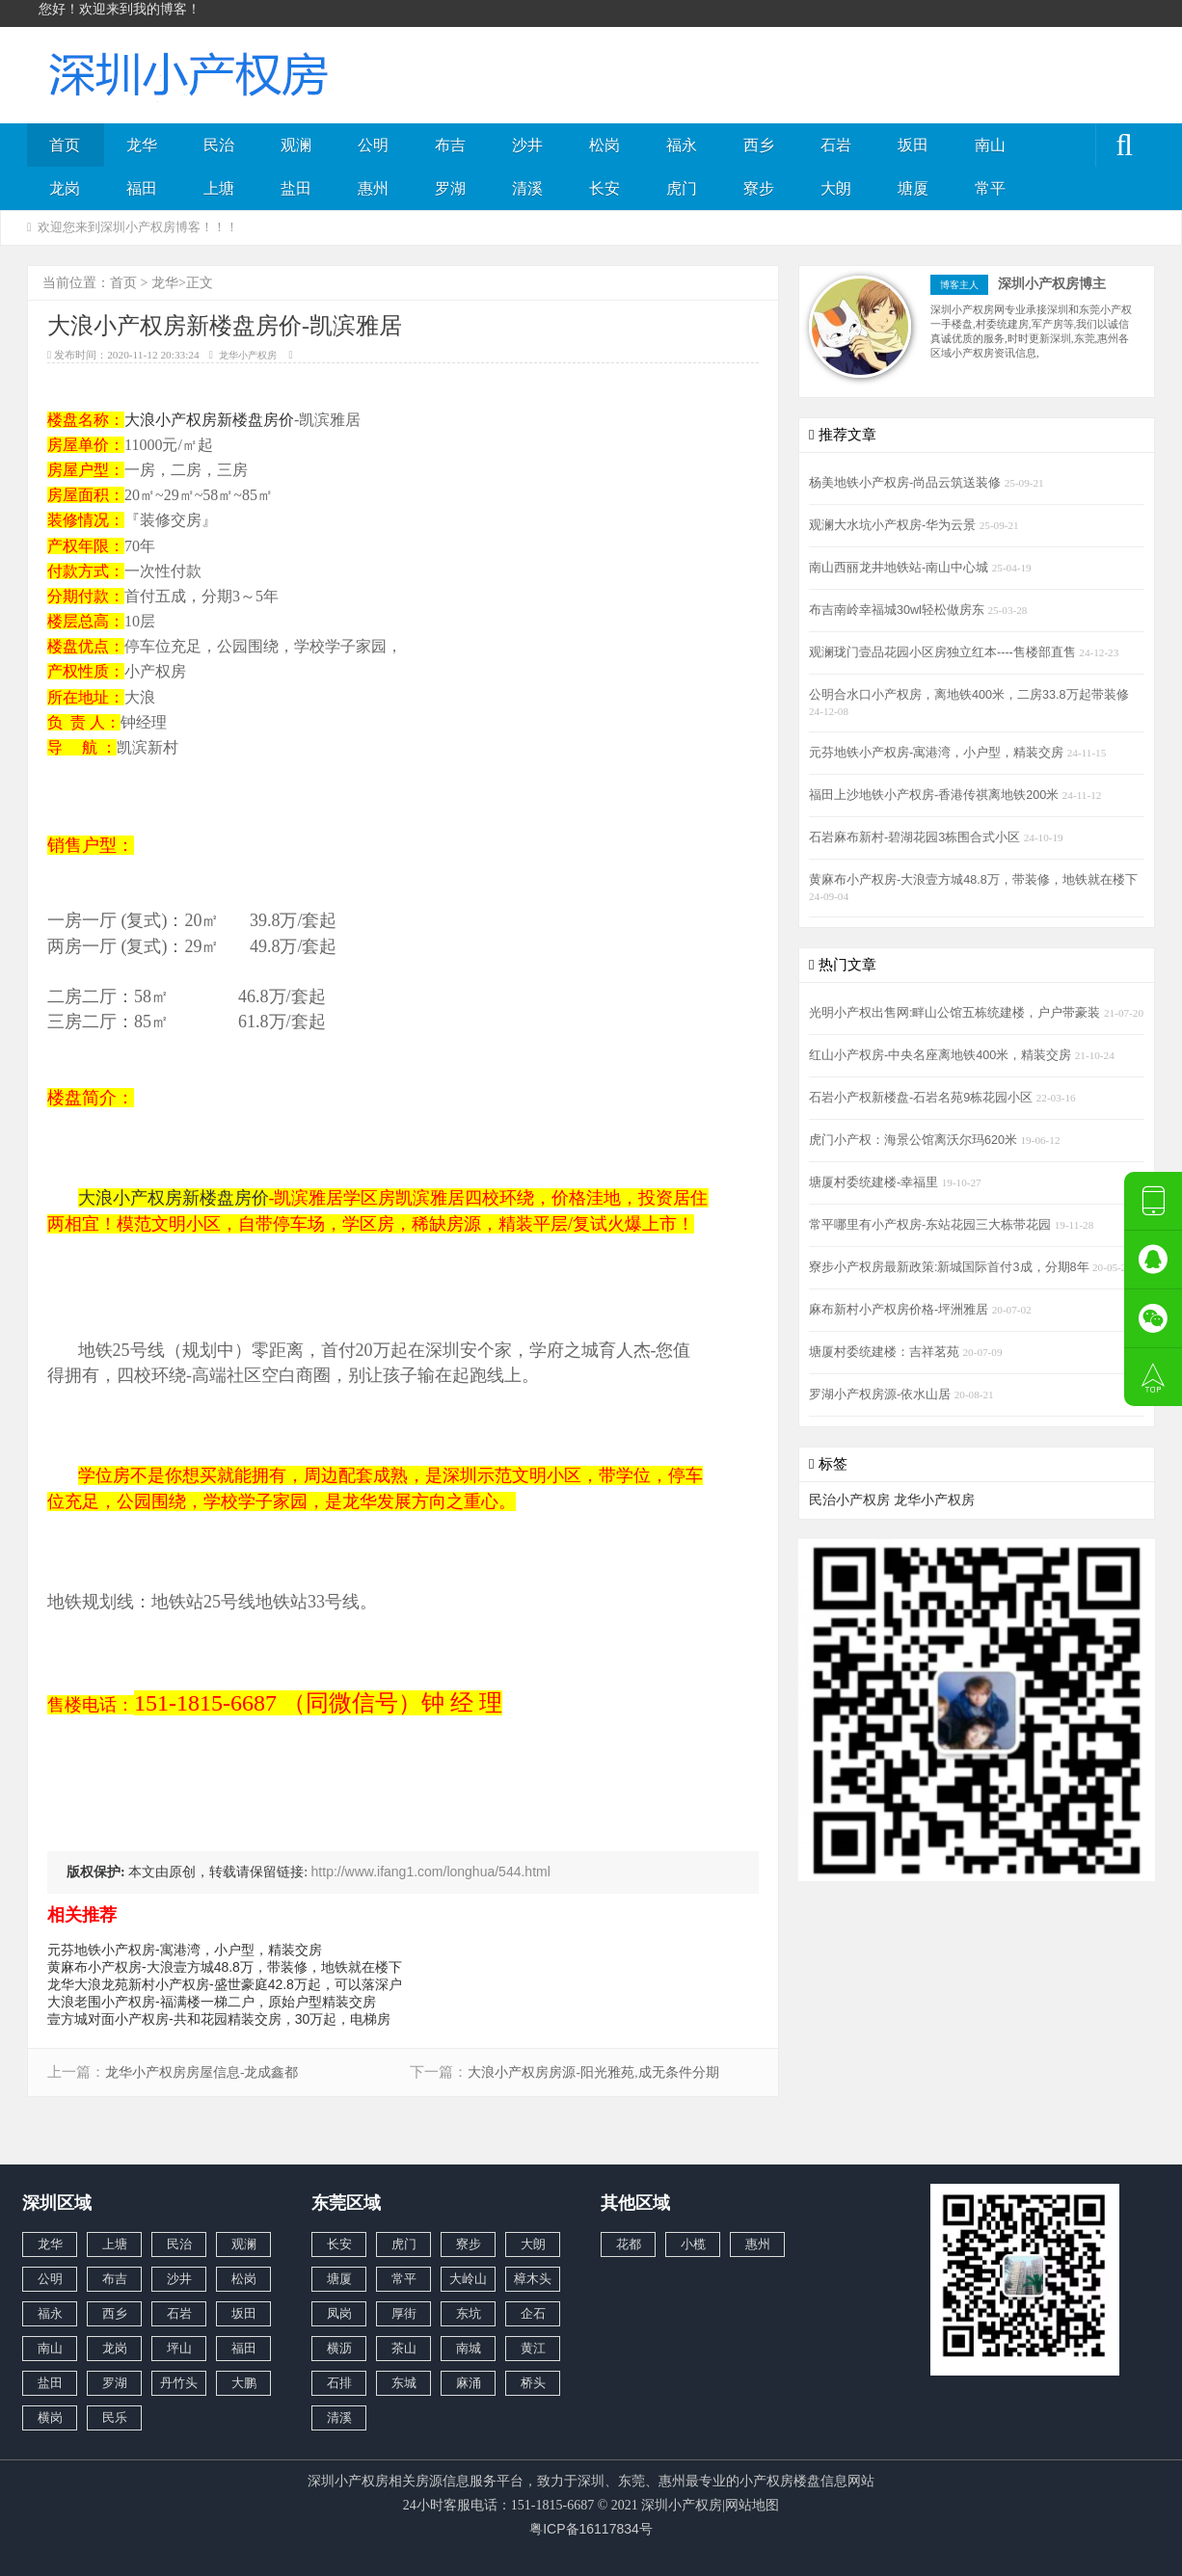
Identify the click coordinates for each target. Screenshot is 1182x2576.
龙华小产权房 (248, 355)
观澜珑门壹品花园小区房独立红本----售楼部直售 (944, 652)
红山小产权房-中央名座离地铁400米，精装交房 (942, 1055)
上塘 (218, 188)
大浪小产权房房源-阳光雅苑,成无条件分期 (593, 2072)
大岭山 (468, 2278)
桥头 (533, 2383)
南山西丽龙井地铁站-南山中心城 (900, 567)
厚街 (403, 2313)
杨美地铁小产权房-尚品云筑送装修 (907, 483)
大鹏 (243, 2383)
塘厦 (913, 188)
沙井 (527, 145)
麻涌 (468, 2383)
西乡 (758, 145)
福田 (141, 188)
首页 (64, 145)
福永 (681, 145)
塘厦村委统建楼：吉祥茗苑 (886, 1352)
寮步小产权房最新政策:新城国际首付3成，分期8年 (950, 1267)
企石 (533, 2313)
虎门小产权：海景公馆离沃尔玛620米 (915, 1140)
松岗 (604, 145)
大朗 (835, 188)
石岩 (835, 145)
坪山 (179, 2348)
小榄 (693, 2244)
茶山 (403, 2348)
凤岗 (339, 2313)
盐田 (296, 188)
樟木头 (532, 2278)
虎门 (681, 188)
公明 (373, 145)
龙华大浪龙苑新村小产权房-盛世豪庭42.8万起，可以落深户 (224, 1984)
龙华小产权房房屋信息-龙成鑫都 (202, 2072)
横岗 (50, 2417)
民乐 (114, 2417)
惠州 (373, 188)
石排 (339, 2383)
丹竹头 (179, 2383)
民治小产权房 (849, 1499)
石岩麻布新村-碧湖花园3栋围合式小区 (916, 837)
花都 (628, 2244)
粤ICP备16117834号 (591, 2528)
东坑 (468, 2313)
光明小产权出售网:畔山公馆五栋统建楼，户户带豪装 (956, 1013)
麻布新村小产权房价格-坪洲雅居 (900, 1309)
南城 (468, 2348)
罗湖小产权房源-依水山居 (881, 1394)
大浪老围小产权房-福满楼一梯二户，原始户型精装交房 (211, 2001)
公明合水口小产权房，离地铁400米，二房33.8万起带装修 (969, 695)
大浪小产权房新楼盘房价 (209, 420)
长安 (604, 188)
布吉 (450, 145)
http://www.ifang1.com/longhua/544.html (431, 1871)
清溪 (527, 188)
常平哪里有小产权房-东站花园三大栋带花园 (932, 1225)
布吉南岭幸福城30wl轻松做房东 (898, 610)
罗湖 (450, 188)
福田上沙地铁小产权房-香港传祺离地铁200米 (935, 795)
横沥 (339, 2348)
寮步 (758, 188)
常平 (990, 188)
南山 (990, 145)
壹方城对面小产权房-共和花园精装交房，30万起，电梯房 (218, 2019)
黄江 (533, 2348)
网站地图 (752, 2504)
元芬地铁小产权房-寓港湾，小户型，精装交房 (184, 1949)
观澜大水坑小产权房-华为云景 (894, 525)
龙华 (141, 145)
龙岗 (64, 188)
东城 (403, 2383)
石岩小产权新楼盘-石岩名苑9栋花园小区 (922, 1097)
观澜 (296, 145)
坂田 (913, 145)
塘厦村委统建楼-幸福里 (875, 1182)
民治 (218, 145)
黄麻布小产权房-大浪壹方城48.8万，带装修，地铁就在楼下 (224, 1967)
